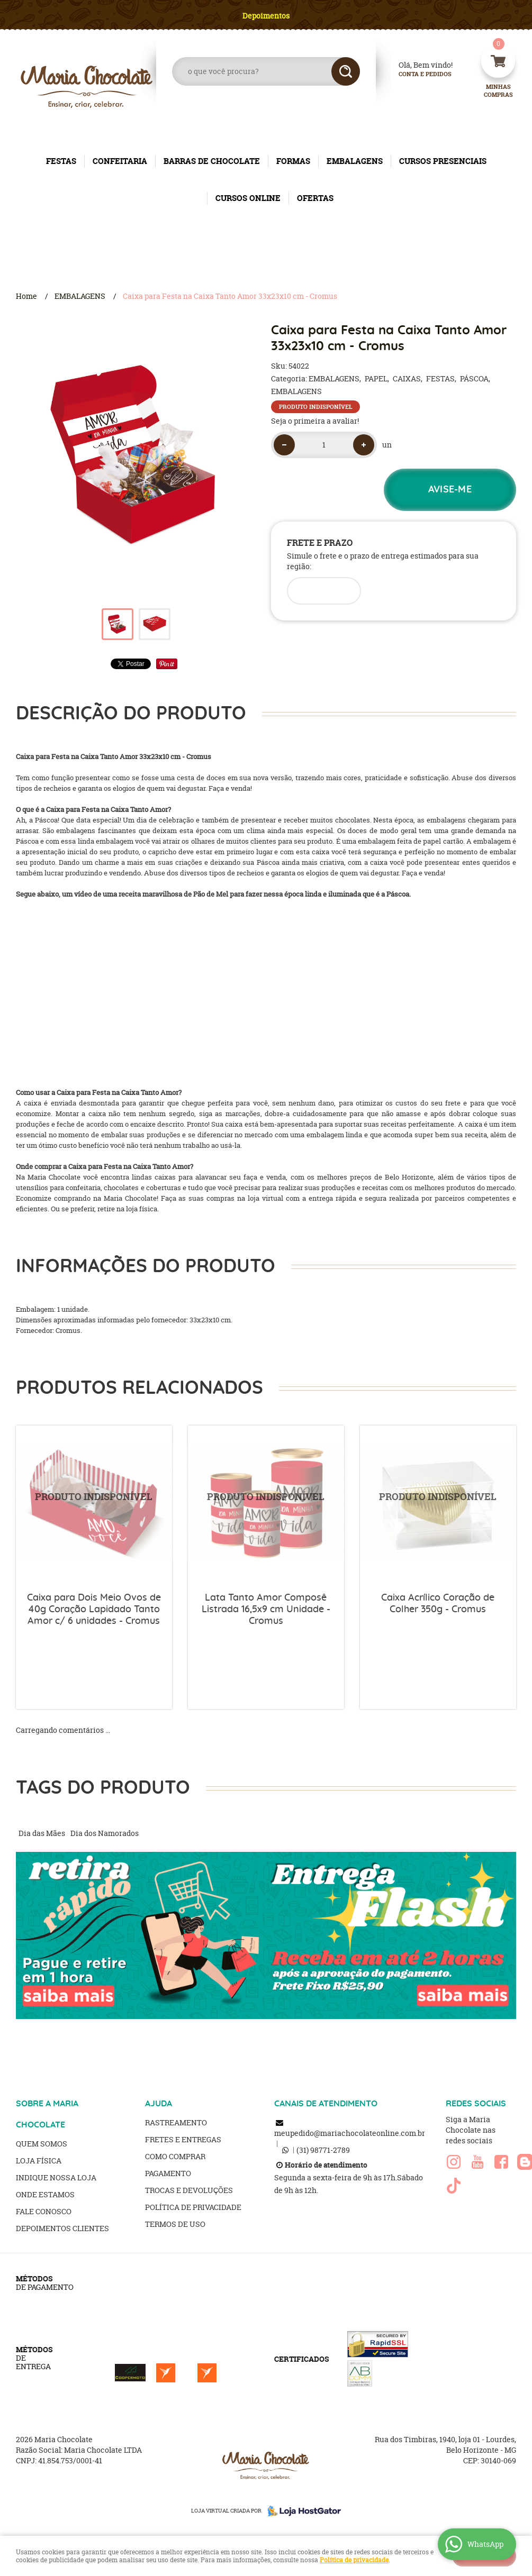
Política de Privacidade (193, 2207)
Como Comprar (175, 2156)
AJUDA (158, 2103)
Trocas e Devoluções (189, 2190)
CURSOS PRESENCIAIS (442, 161)
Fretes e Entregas (183, 2139)
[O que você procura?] (345, 71)
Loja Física (38, 2160)
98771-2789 (323, 2150)
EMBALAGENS (355, 161)
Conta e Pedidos (416, 74)
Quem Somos (41, 2144)
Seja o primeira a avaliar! (315, 421)
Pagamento (168, 2173)
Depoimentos (266, 16)
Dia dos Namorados (104, 1833)
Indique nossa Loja (56, 2177)
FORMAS (293, 161)
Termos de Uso (175, 2224)
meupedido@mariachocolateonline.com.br (349, 2133)
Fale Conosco (43, 2211)
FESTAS (61, 161)
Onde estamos (45, 2194)
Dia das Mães (42, 1833)
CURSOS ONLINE (248, 198)
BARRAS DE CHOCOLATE (212, 161)
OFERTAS (315, 198)
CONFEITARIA (120, 161)
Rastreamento (176, 2122)
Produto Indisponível (94, 1504)
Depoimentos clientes (62, 2228)
